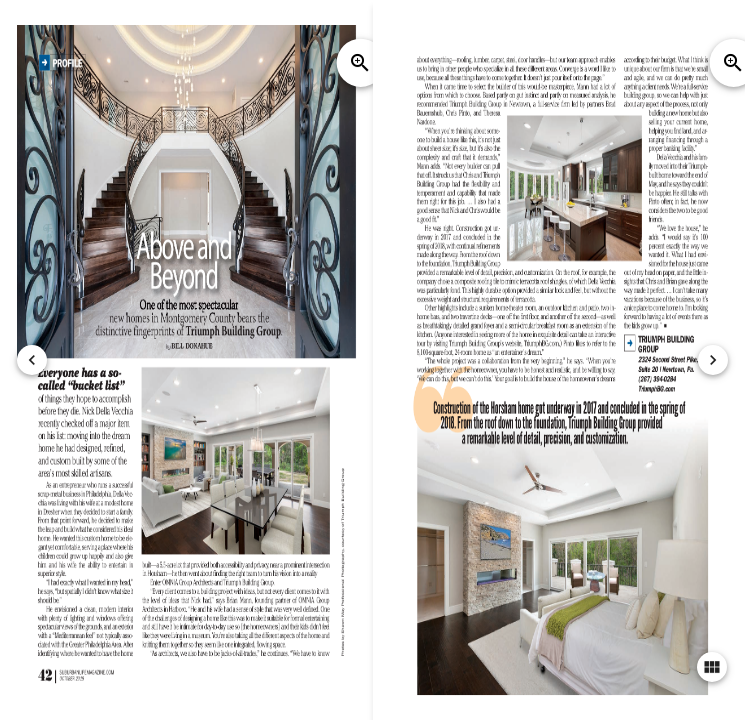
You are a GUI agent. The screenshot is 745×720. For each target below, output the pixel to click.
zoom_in (360, 63)
